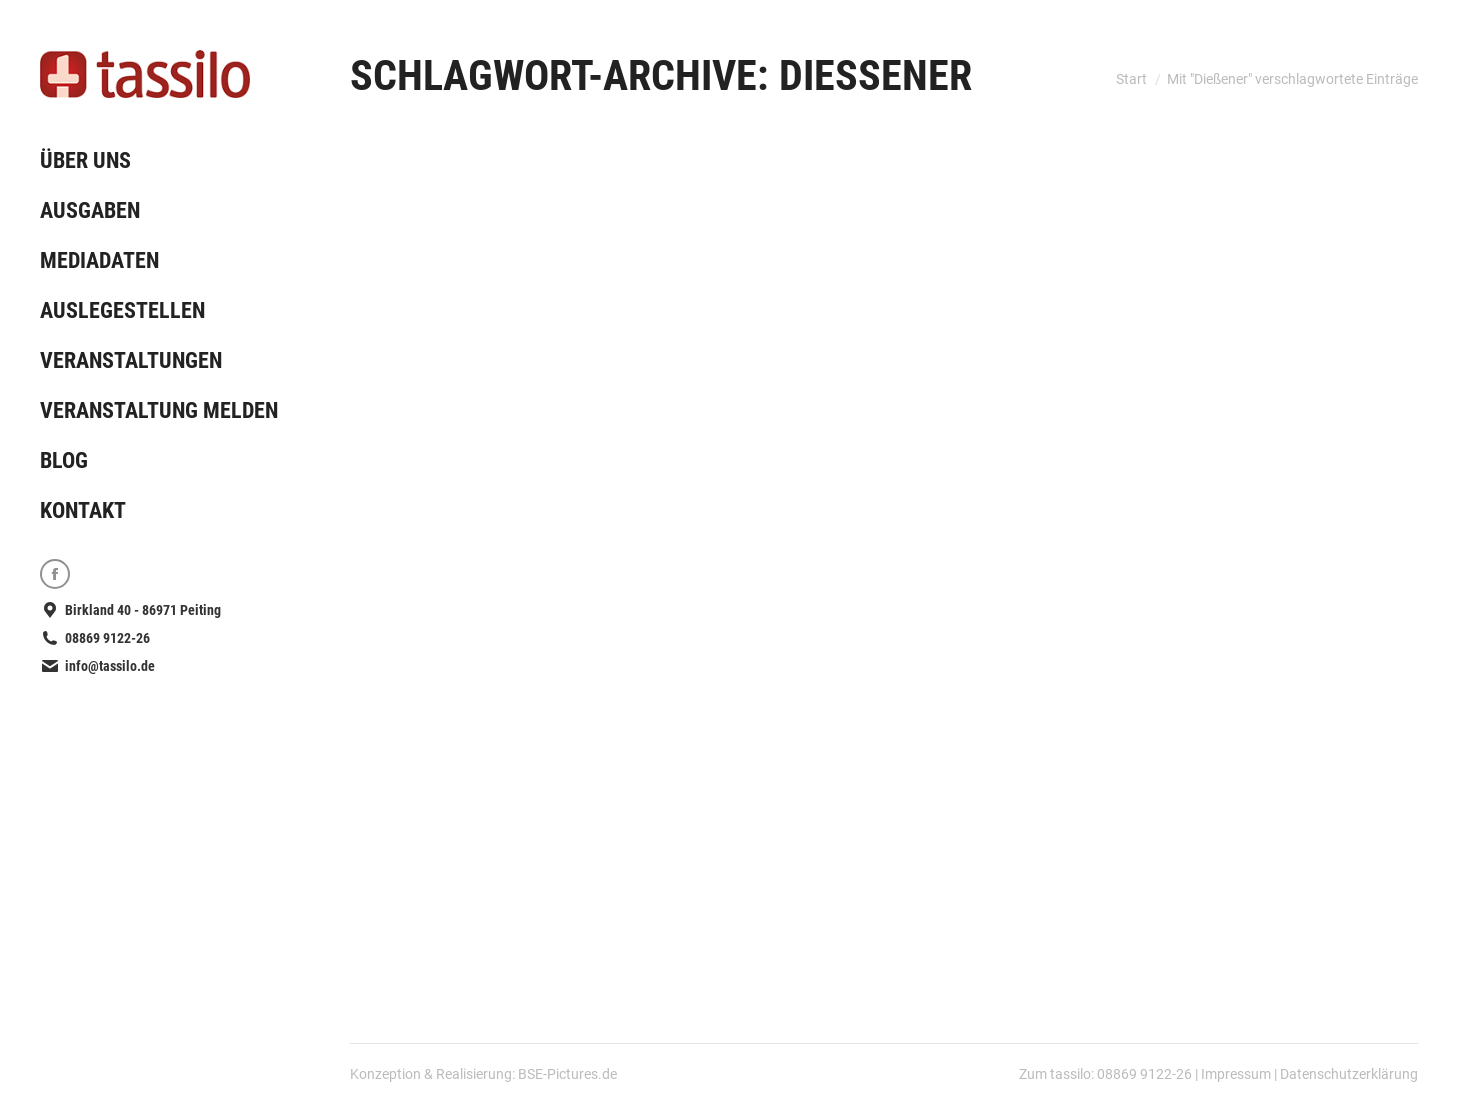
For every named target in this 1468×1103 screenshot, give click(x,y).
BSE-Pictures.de (567, 1074)
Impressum (1236, 1074)
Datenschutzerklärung (1349, 1074)
